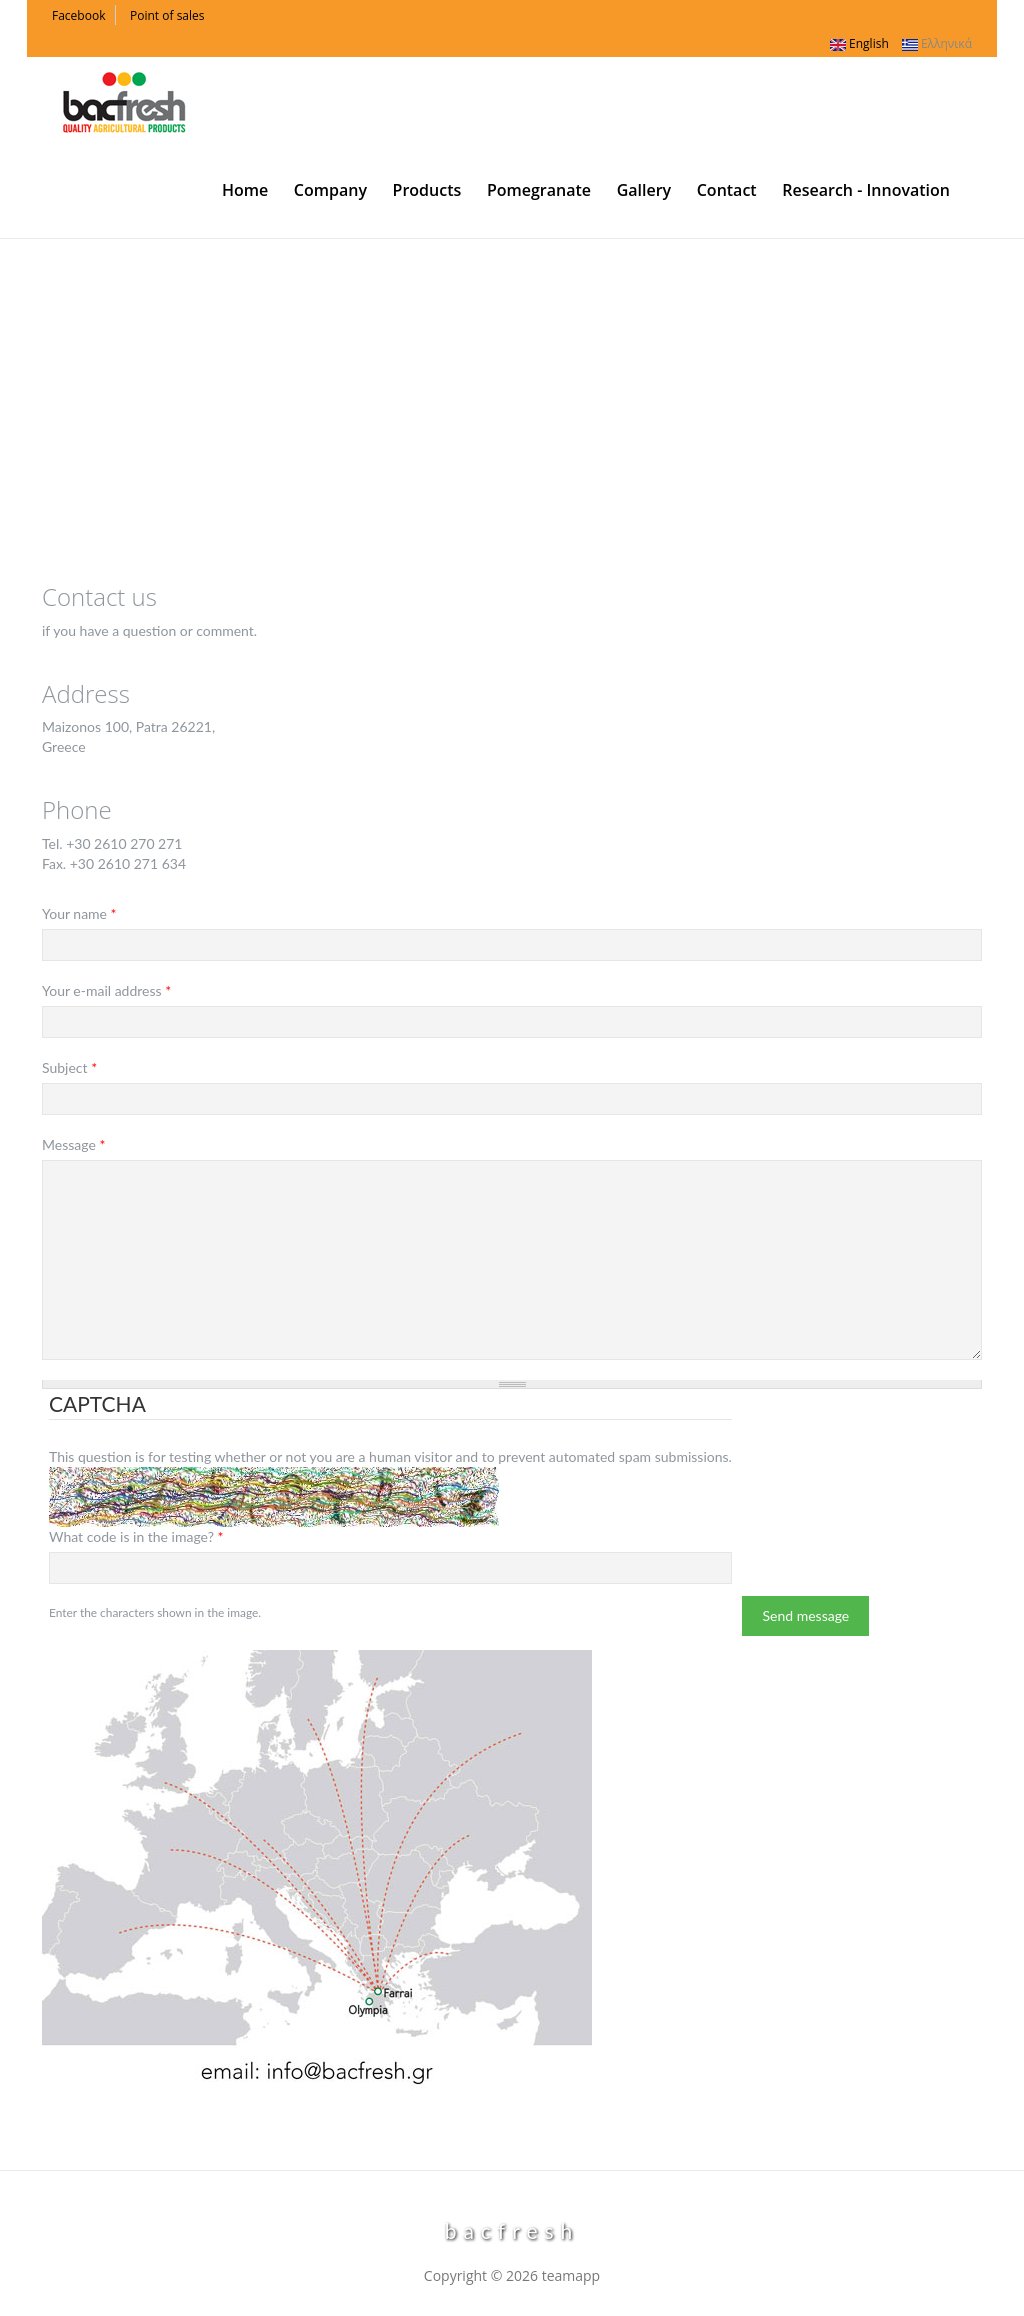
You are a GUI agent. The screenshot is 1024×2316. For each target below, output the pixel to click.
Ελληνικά (937, 43)
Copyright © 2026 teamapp (512, 2275)
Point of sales (167, 15)
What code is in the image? (136, 1536)
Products (427, 190)
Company (330, 190)
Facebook (78, 15)
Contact (727, 190)
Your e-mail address (106, 990)
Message (73, 1144)
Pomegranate (539, 190)
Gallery (644, 190)
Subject (69, 1067)
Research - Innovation (866, 190)
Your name (79, 913)
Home (245, 190)
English (859, 43)
